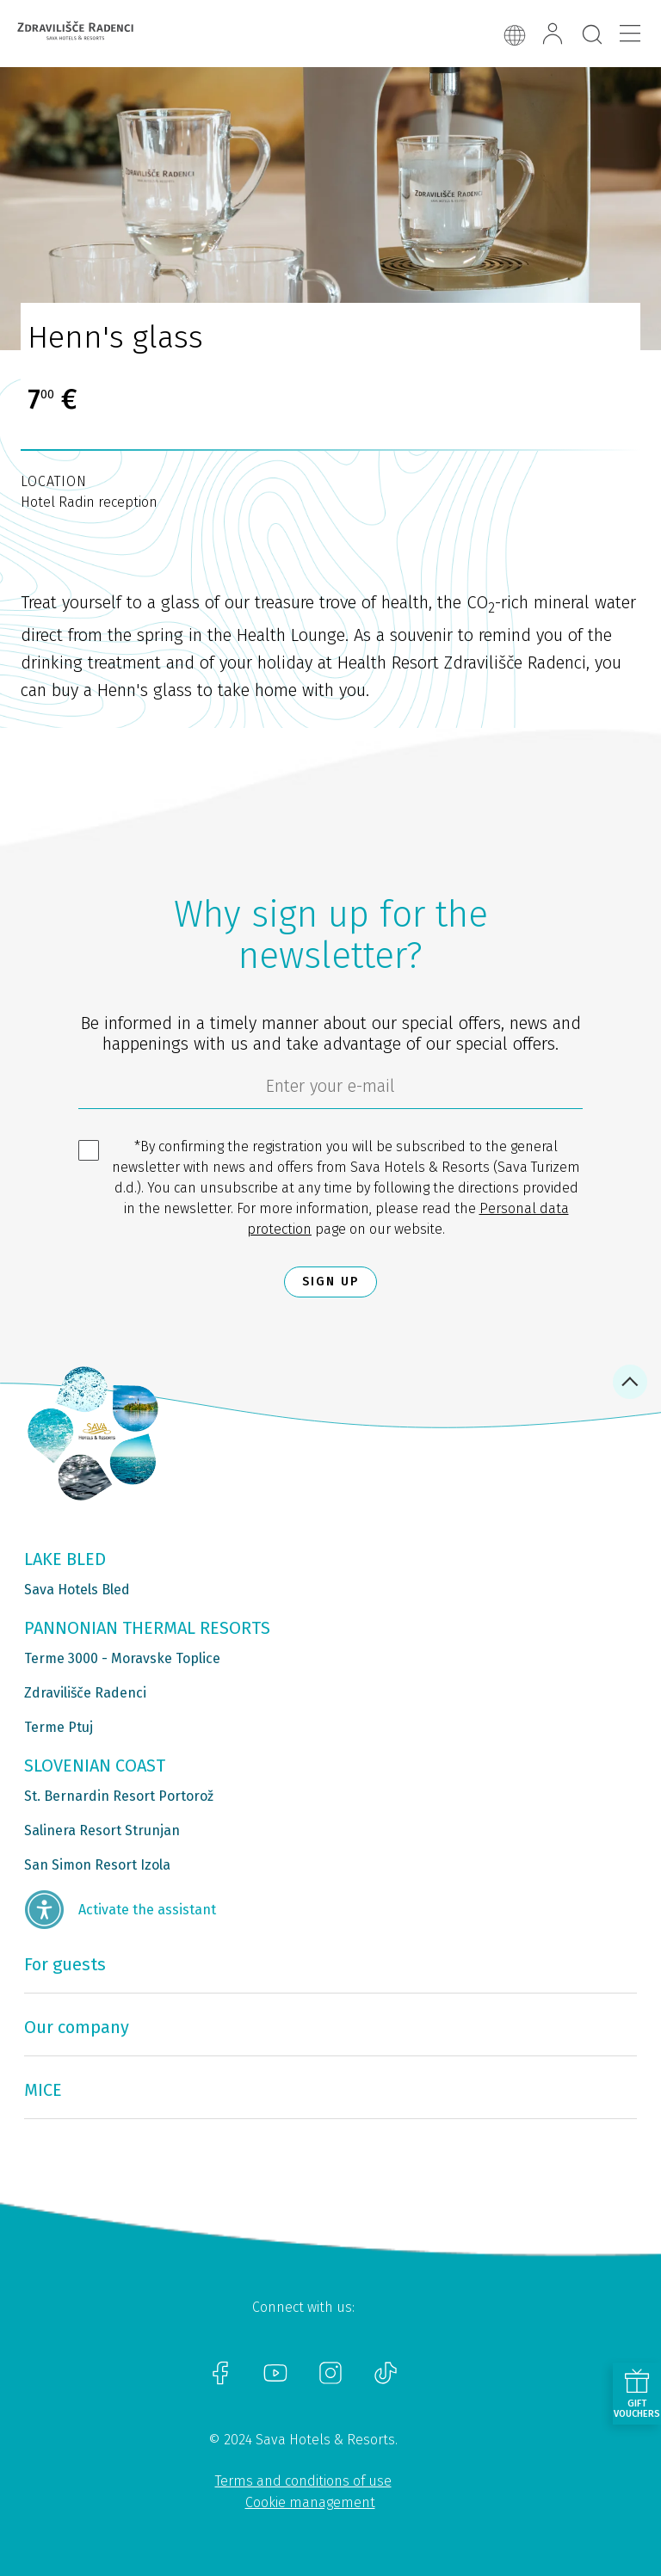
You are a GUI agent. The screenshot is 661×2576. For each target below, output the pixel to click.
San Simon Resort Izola (97, 1865)
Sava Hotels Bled (77, 1589)
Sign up (330, 1281)
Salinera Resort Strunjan (102, 1830)
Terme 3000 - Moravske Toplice (122, 1658)
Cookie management (310, 2502)
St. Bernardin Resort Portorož (118, 1796)
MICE (43, 2090)
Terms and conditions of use (303, 2481)
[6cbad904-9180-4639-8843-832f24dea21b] (330, 1090)
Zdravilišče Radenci (85, 1693)
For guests (65, 1964)
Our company (76, 2027)
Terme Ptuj (58, 1727)
